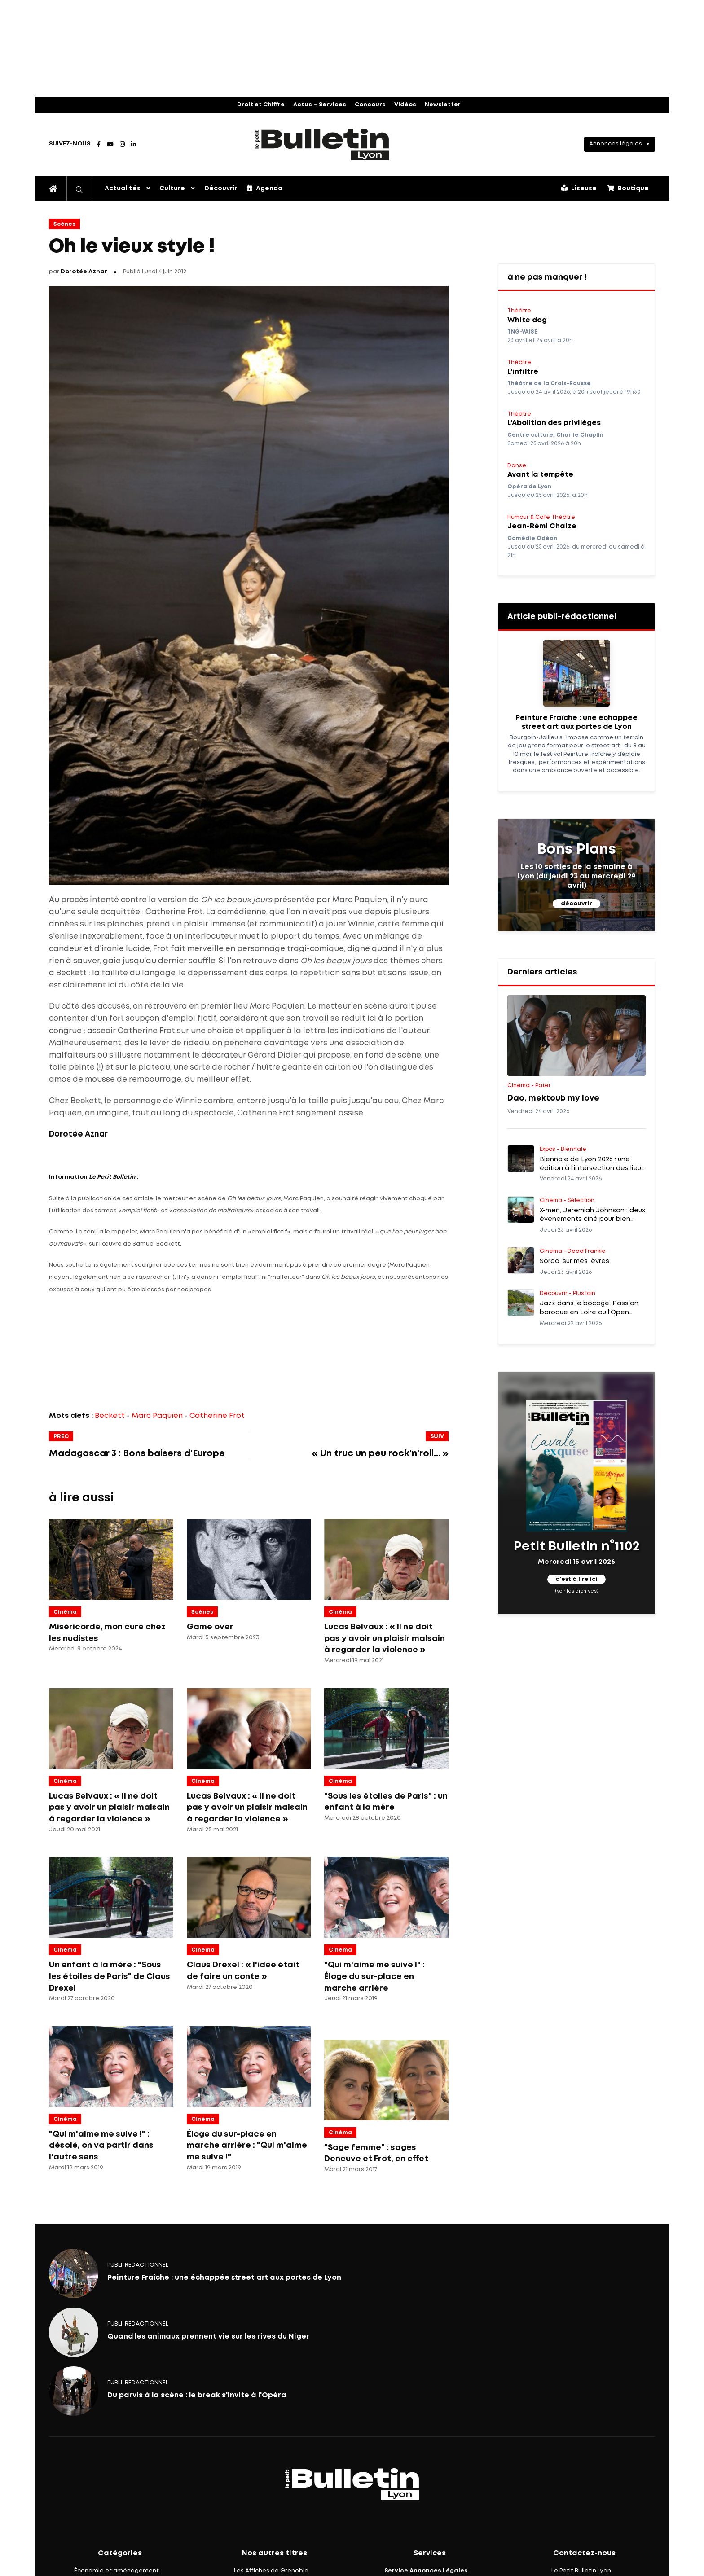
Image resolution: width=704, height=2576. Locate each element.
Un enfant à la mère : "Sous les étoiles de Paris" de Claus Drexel (109, 1977)
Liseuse (579, 188)
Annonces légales (615, 143)
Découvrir (220, 188)
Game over (210, 1627)
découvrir (576, 903)
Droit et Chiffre (261, 104)
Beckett (110, 1416)
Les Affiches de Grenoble (271, 2570)
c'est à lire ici (576, 1579)
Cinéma (65, 1612)
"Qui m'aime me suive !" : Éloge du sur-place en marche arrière (374, 1977)
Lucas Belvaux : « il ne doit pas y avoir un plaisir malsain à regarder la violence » (247, 1808)
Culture (172, 188)
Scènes (64, 224)
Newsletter (443, 104)
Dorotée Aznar (84, 271)
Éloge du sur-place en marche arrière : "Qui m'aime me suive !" (247, 2146)
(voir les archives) (576, 1591)
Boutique (628, 188)
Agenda (264, 188)
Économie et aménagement (116, 2570)
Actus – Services (319, 104)
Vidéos (405, 104)
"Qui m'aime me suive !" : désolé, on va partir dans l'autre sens (101, 2146)
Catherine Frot (217, 1416)
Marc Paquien (157, 1416)
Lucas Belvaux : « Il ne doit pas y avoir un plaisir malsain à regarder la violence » (384, 1639)
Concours (370, 104)
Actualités (123, 188)
